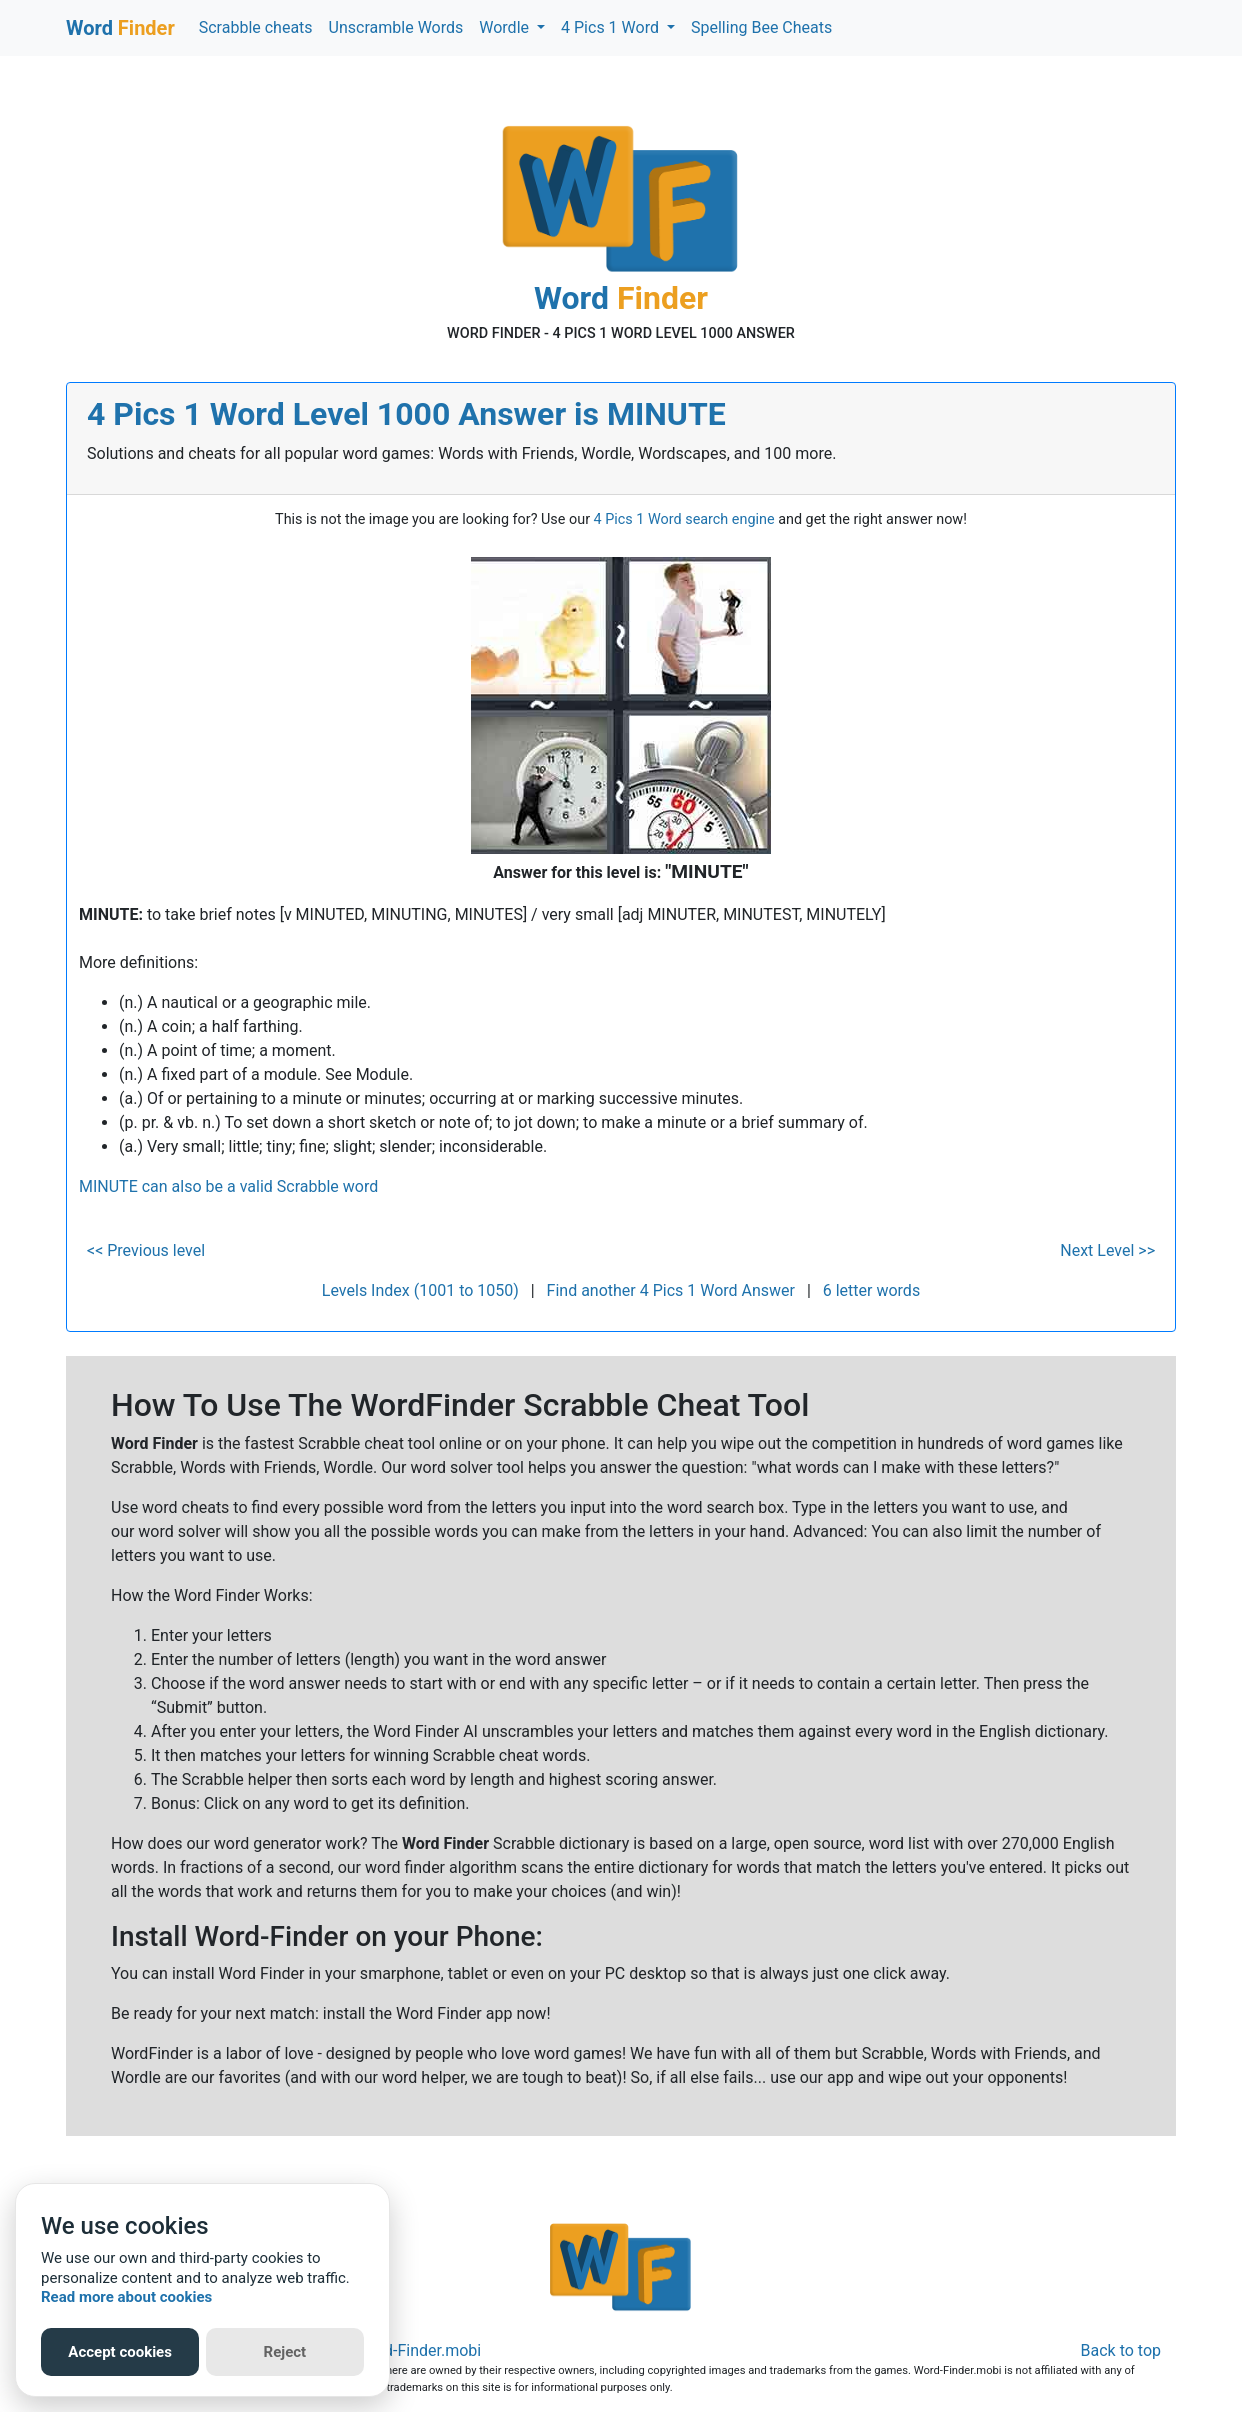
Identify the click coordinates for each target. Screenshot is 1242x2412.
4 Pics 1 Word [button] (612, 27)
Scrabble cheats (256, 27)
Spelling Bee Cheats (761, 27)
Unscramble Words (396, 27)
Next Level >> (1107, 1250)
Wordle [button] (506, 27)
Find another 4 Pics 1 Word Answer (671, 1290)
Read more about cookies (126, 2297)
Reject (285, 2352)
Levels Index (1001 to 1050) (420, 1290)
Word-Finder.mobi (419, 2350)
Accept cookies (120, 2352)
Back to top (1121, 2350)
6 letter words (871, 1290)
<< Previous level (146, 1250)
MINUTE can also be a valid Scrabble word (228, 1186)
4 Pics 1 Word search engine (684, 519)
